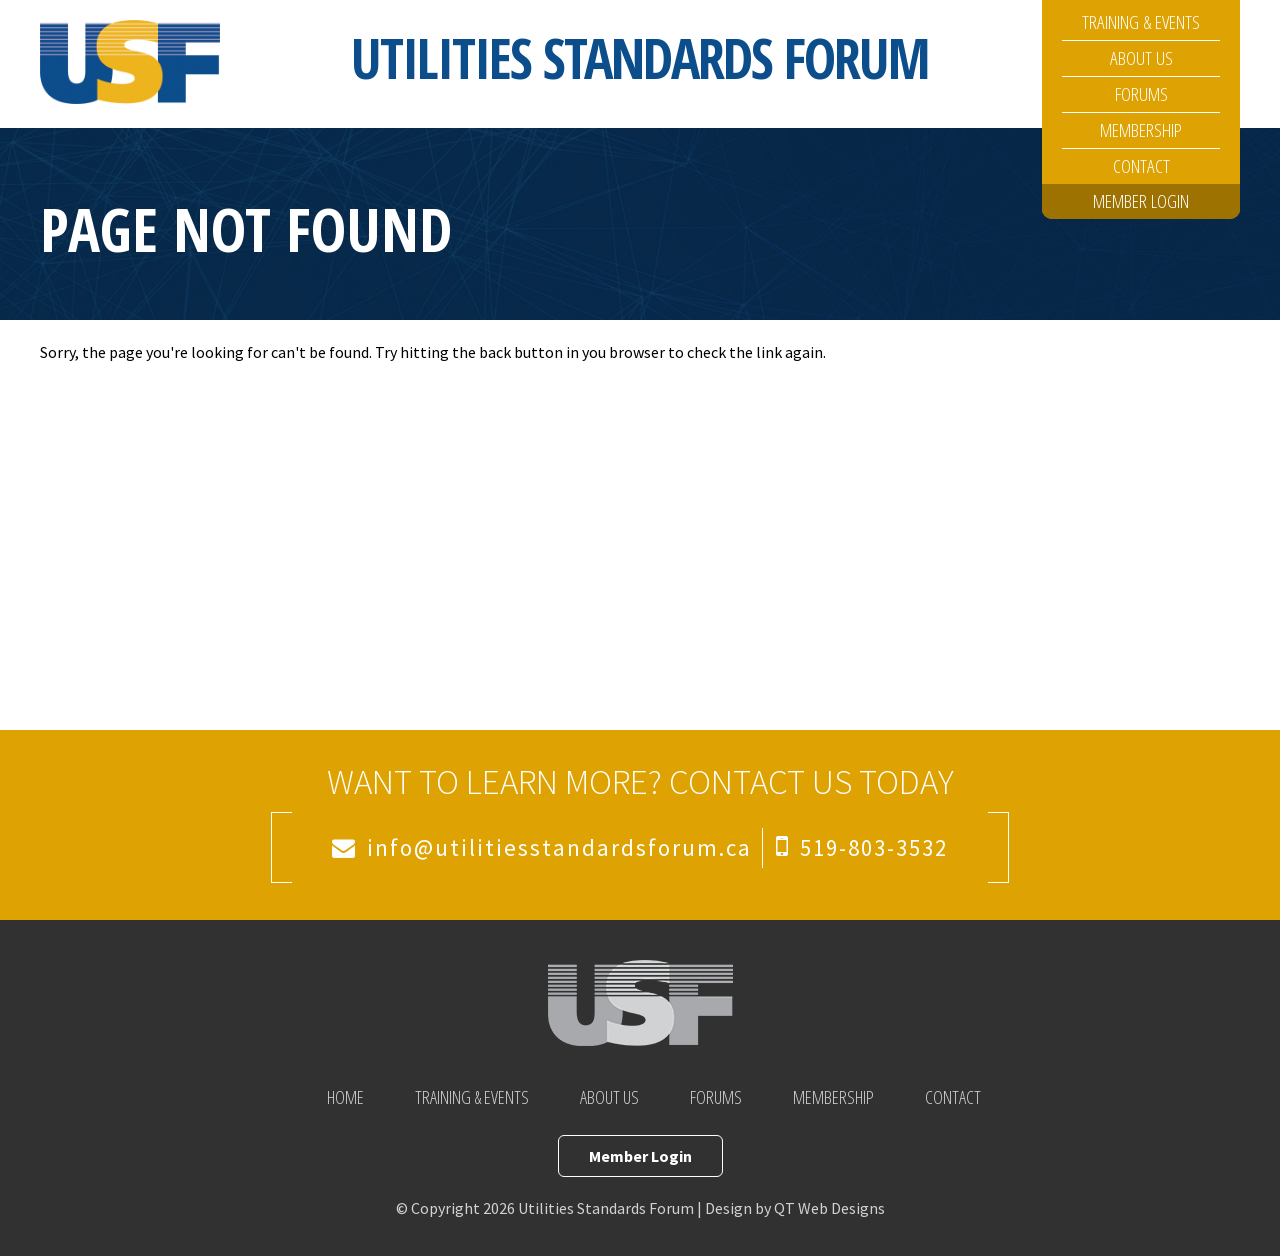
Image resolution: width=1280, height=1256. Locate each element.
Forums (1141, 94)
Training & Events (1141, 22)
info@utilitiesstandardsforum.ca (559, 847)
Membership (1141, 130)
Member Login (1141, 201)
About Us (1141, 58)
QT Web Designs (829, 1208)
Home (345, 1097)
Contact (1141, 166)
